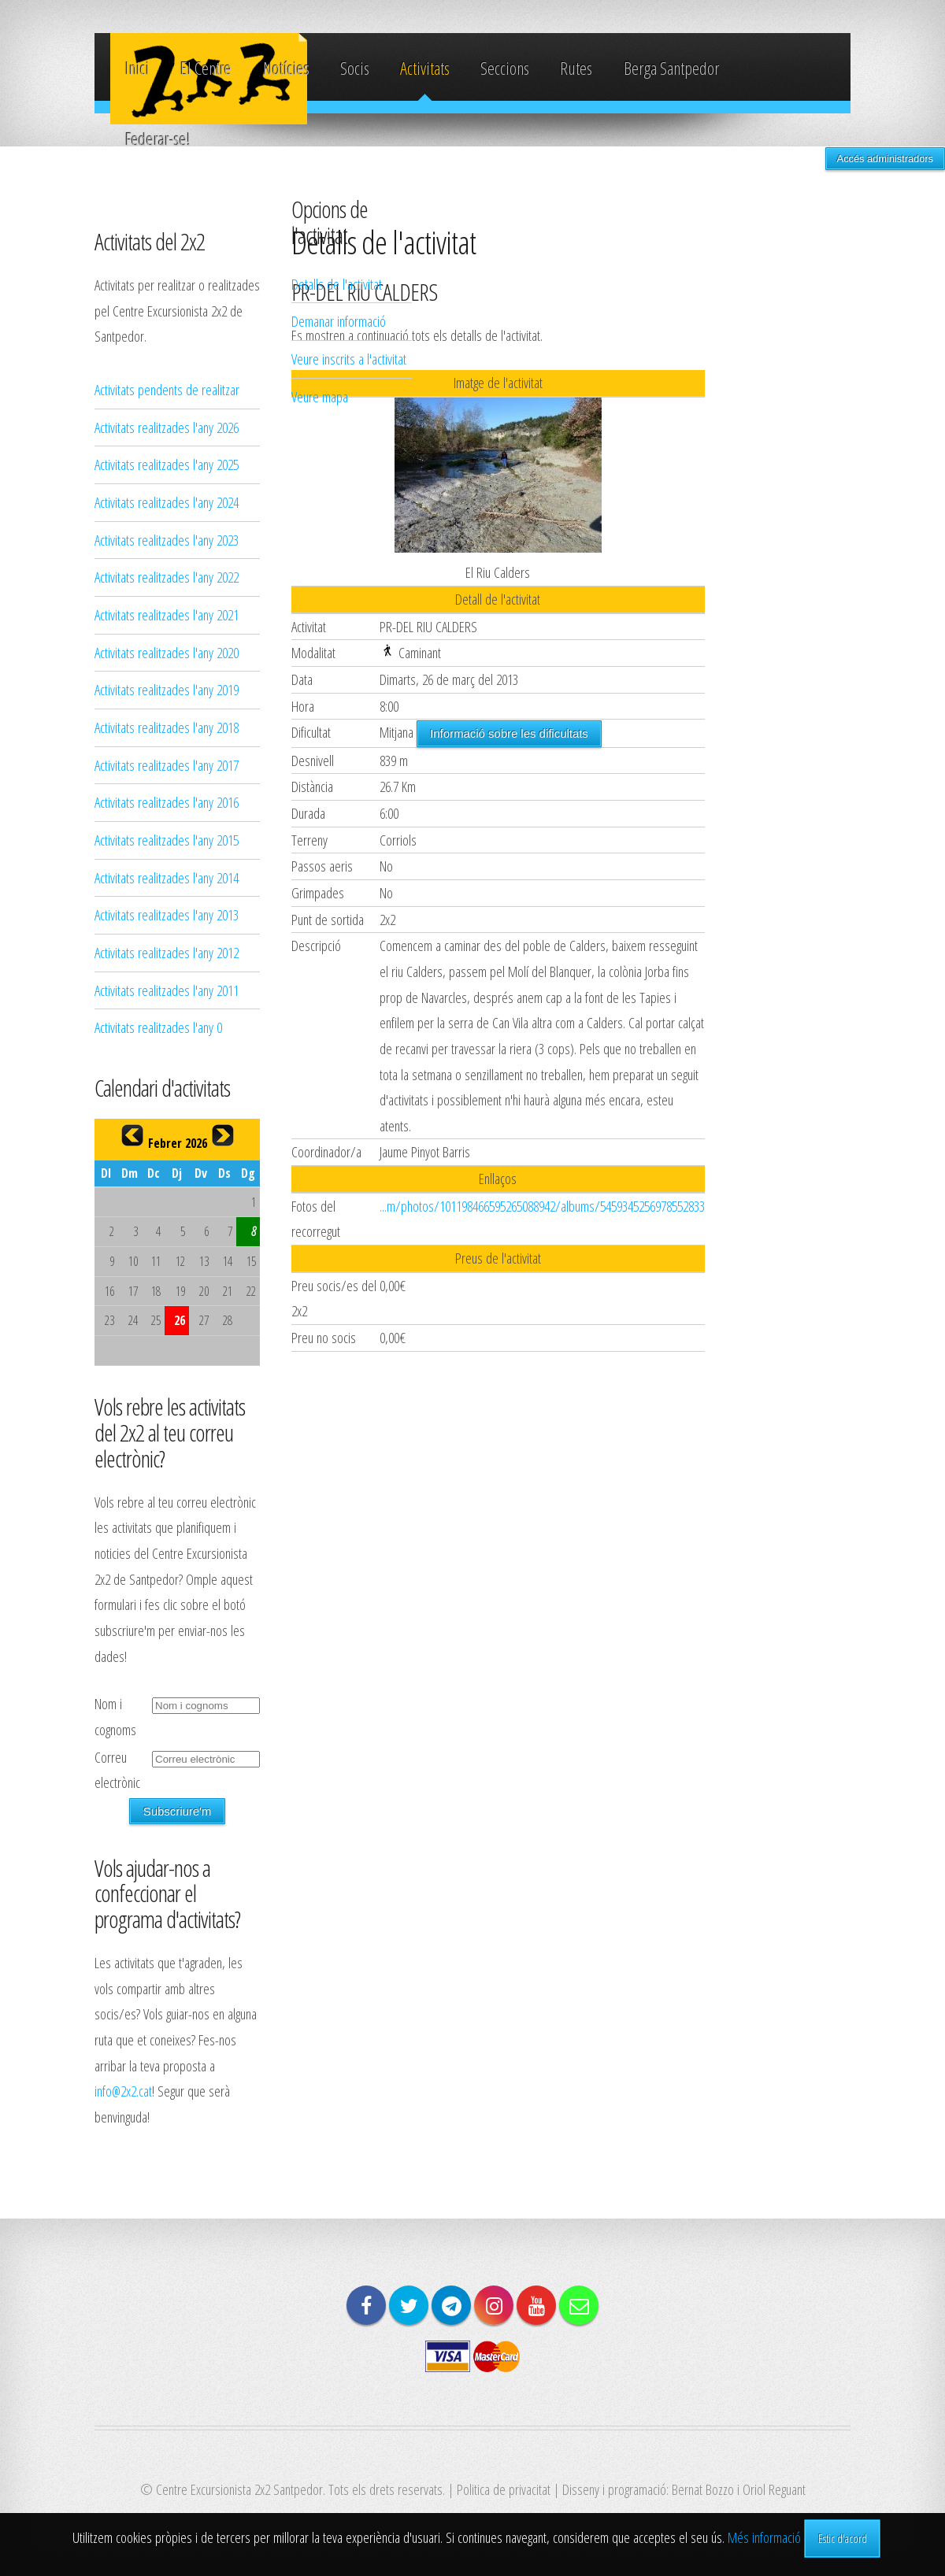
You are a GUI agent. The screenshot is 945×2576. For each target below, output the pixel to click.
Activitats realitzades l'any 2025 (166, 464)
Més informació (764, 2537)
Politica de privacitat (503, 2489)
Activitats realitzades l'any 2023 (166, 540)
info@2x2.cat (123, 2090)
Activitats (425, 68)
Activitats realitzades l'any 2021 (166, 614)
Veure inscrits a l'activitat (348, 358)
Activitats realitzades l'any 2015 (166, 839)
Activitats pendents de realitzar (166, 389)
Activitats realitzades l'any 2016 (166, 802)
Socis (354, 68)
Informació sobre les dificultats (509, 733)
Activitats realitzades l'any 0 (158, 1027)
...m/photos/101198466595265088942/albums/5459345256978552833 (542, 1206)
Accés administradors (885, 159)
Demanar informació (338, 321)
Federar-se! (158, 139)
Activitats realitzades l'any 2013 (166, 914)
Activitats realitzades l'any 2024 (166, 502)
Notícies (286, 68)
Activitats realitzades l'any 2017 (166, 765)
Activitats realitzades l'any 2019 (166, 689)
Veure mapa (319, 396)
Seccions (504, 68)
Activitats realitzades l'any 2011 (166, 990)
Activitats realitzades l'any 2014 (166, 877)
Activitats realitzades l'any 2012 (166, 952)
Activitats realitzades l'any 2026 (166, 427)
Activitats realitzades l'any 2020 (166, 652)
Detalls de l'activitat (336, 284)
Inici (137, 68)
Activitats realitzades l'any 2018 (166, 727)
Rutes (576, 68)
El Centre (206, 68)
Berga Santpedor (671, 68)
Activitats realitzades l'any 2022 (166, 577)
